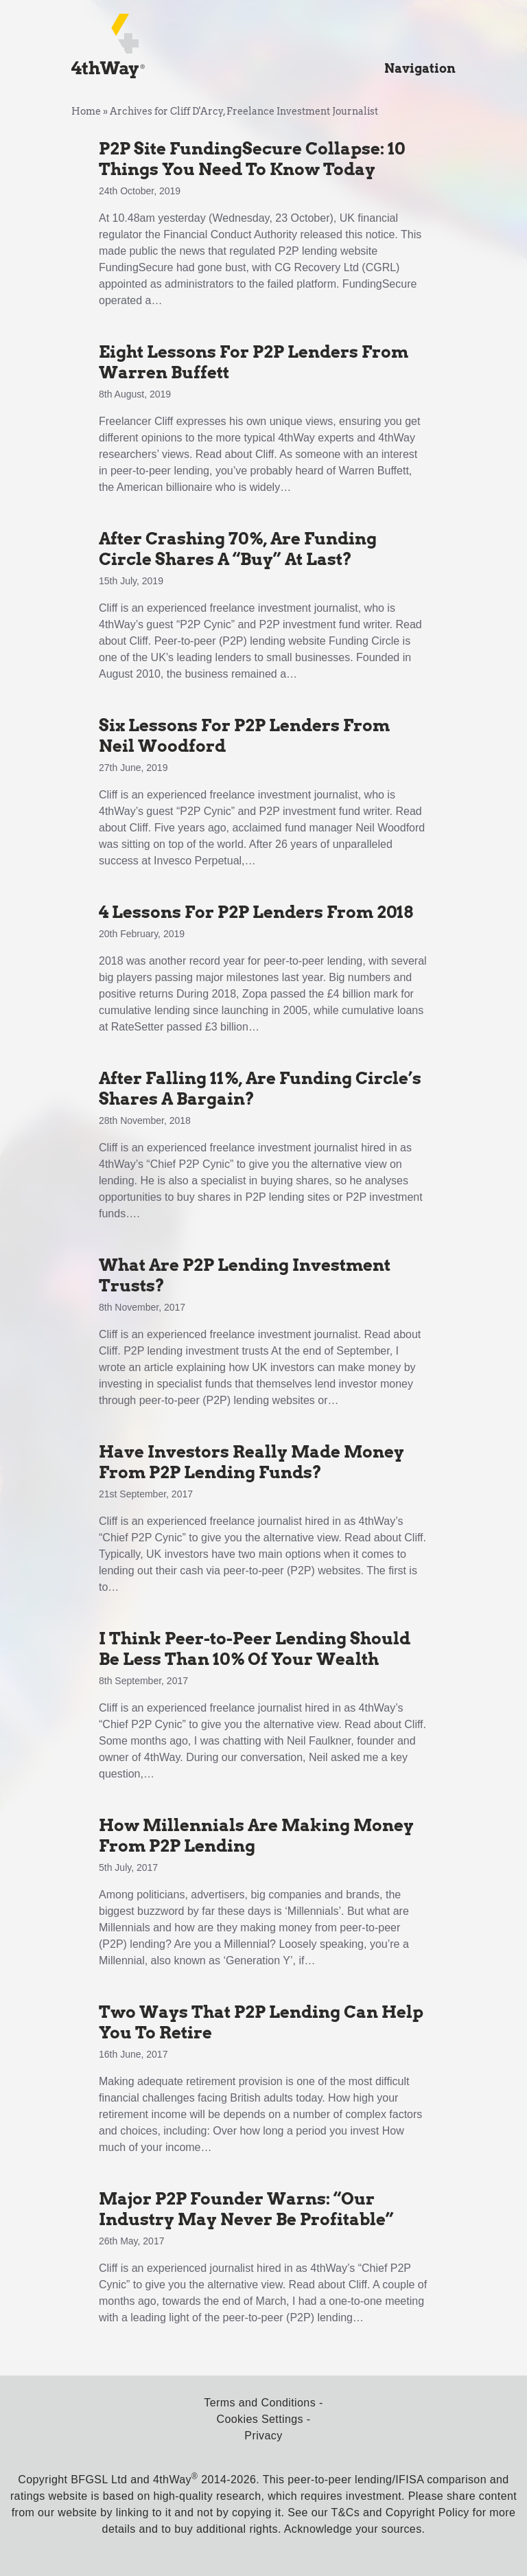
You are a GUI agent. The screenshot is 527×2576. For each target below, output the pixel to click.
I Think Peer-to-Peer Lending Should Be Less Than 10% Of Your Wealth (254, 1649)
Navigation (420, 68)
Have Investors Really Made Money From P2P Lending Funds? (251, 1462)
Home (86, 111)
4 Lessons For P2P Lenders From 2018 (256, 912)
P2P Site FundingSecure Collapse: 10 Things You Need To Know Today (252, 159)
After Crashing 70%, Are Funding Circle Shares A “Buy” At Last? (238, 549)
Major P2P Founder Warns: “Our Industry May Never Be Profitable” (246, 2209)
